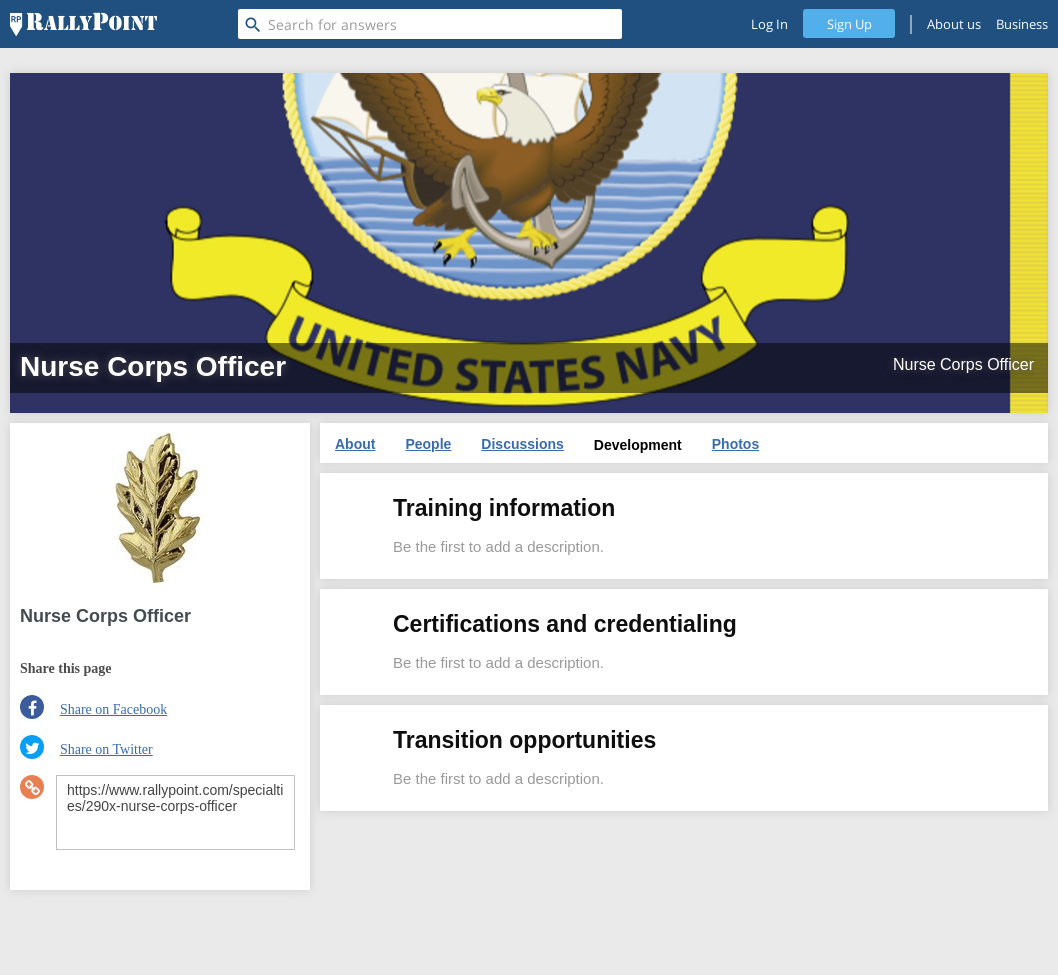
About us (954, 24)
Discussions (522, 444)
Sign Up (849, 24)
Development (638, 445)
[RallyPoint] (83, 24)
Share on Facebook (113, 709)
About (355, 444)
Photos (735, 444)
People (428, 444)
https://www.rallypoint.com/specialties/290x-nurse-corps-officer (175, 812)
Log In (769, 24)
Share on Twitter (106, 749)
